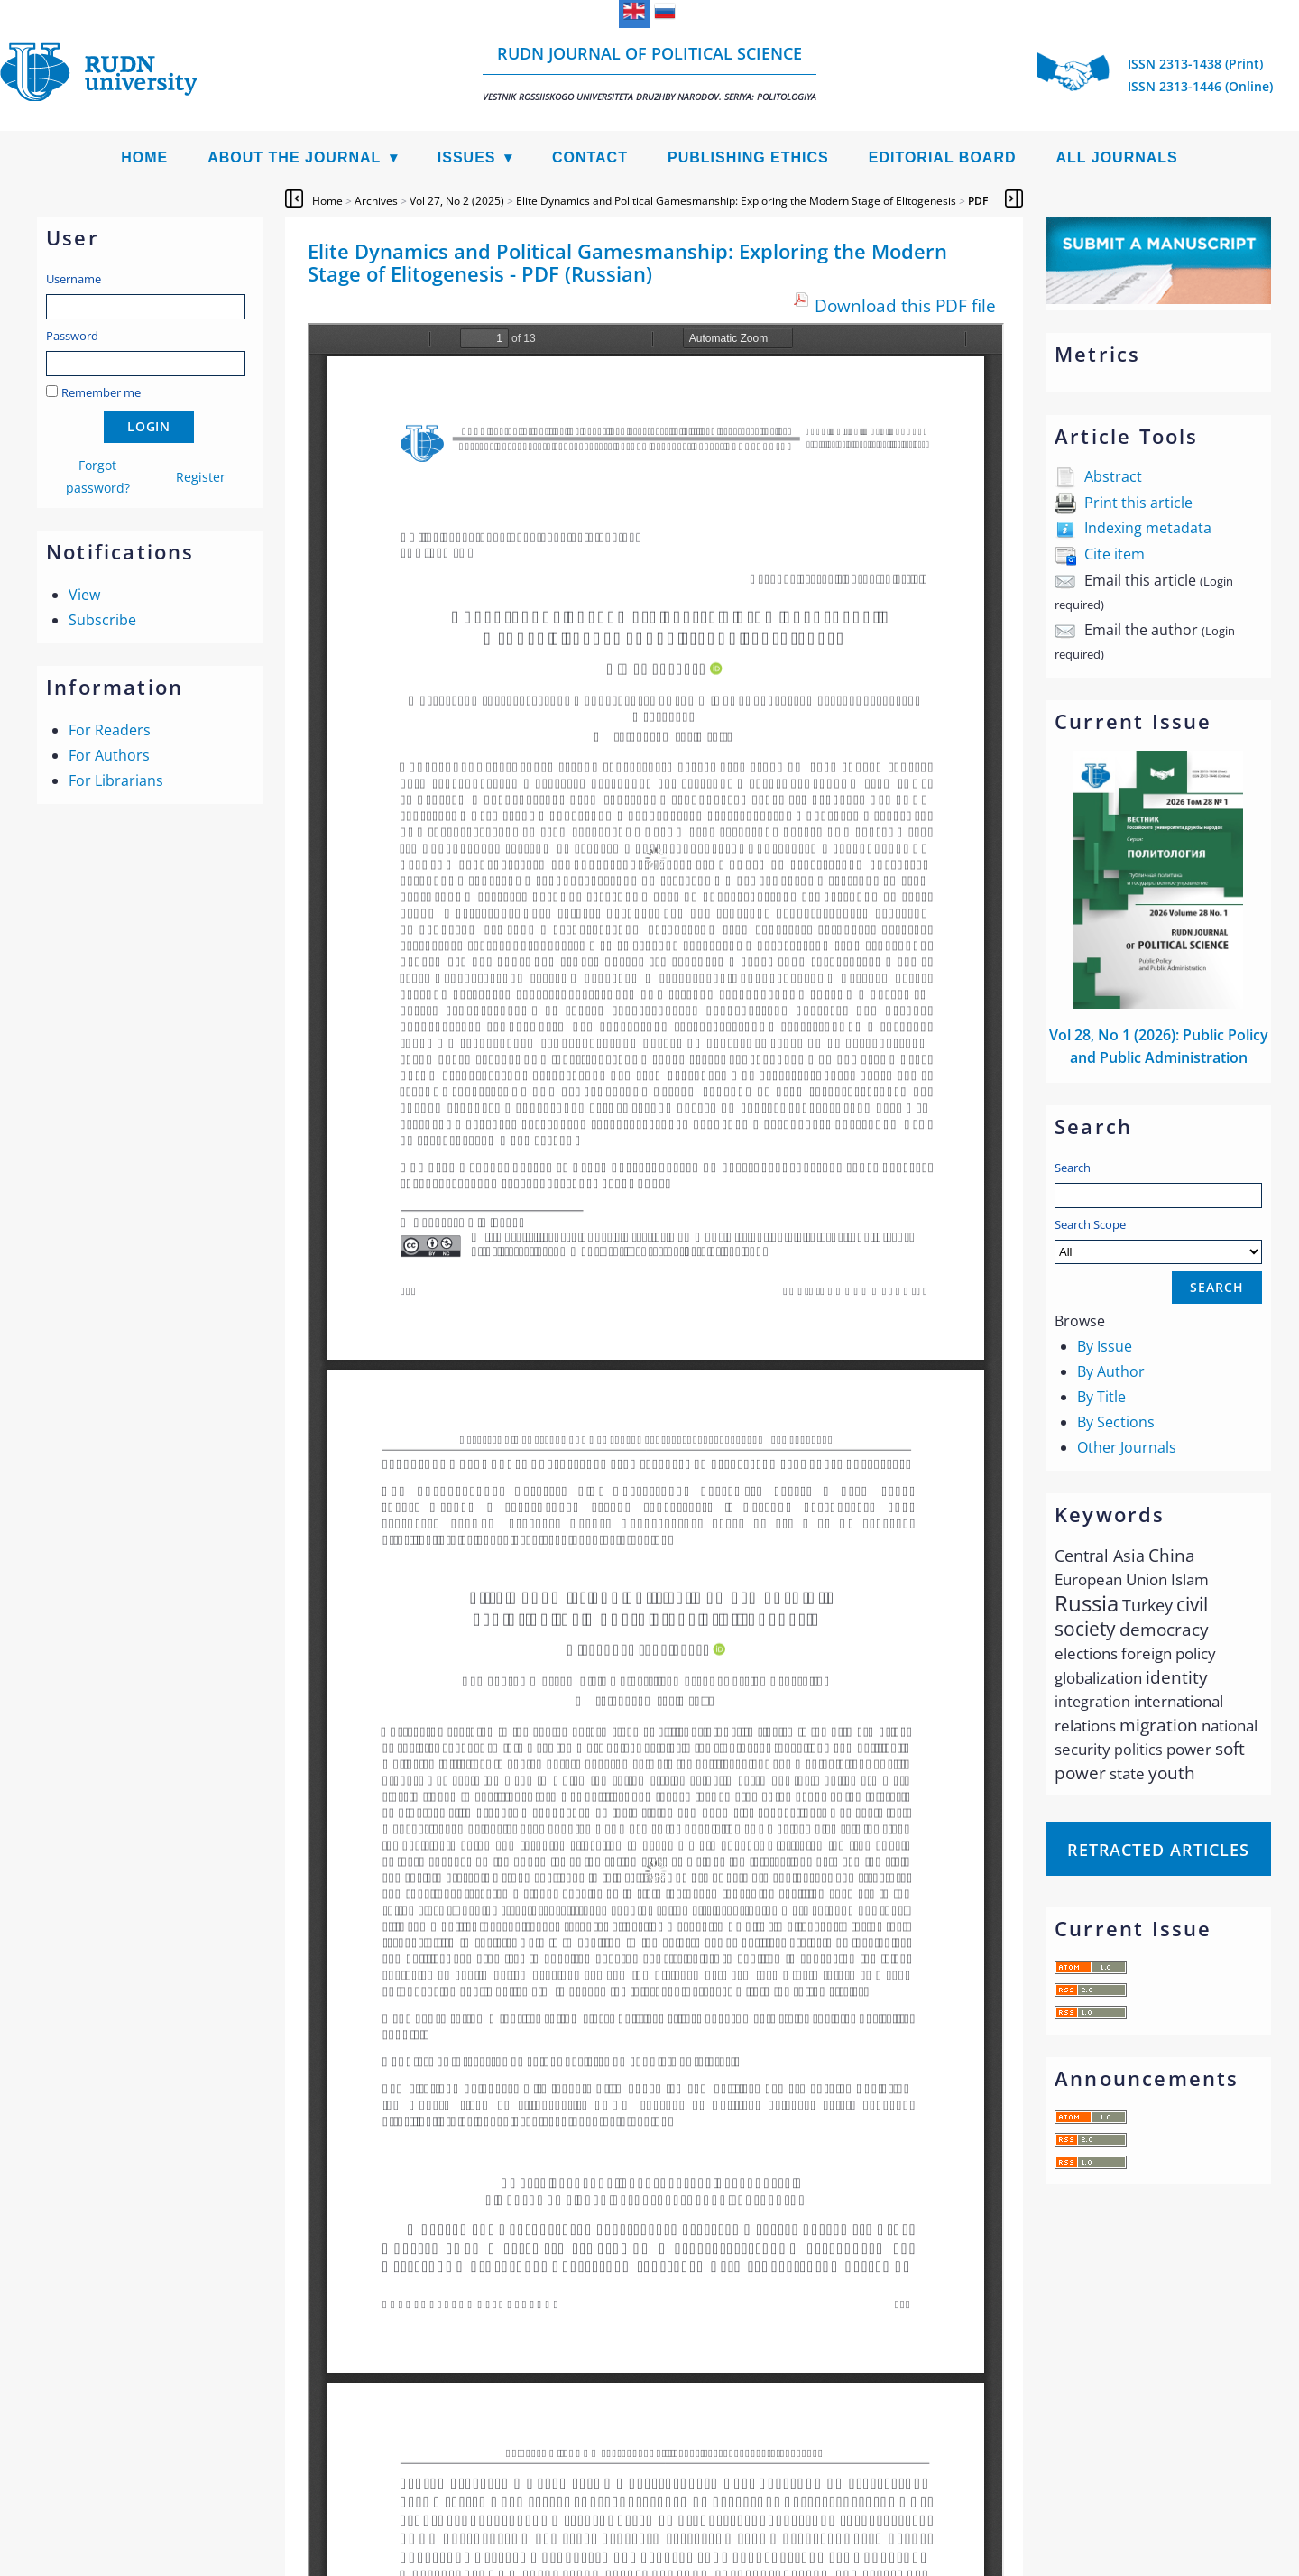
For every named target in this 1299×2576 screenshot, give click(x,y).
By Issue (1104, 1346)
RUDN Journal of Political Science (649, 72)
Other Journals (1126, 1447)
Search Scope (1158, 1240)
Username (73, 279)
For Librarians (116, 780)
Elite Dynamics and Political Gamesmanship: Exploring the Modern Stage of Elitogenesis (736, 200)
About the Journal (294, 157)
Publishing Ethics (748, 157)
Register (201, 476)
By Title (1101, 1397)
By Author (1111, 1371)
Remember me (101, 392)
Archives (376, 200)
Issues (467, 157)
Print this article (1138, 502)
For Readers (110, 730)
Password (72, 336)
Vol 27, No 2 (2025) (457, 200)
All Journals (1117, 157)
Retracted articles (1158, 1849)
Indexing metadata (1147, 528)
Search (1073, 1167)
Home (144, 157)
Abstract (1113, 476)
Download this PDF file (905, 305)
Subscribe (102, 620)
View (84, 595)
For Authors (109, 755)
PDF (978, 200)
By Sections (1116, 1422)
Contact (590, 157)
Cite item (1114, 554)
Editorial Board (943, 157)
